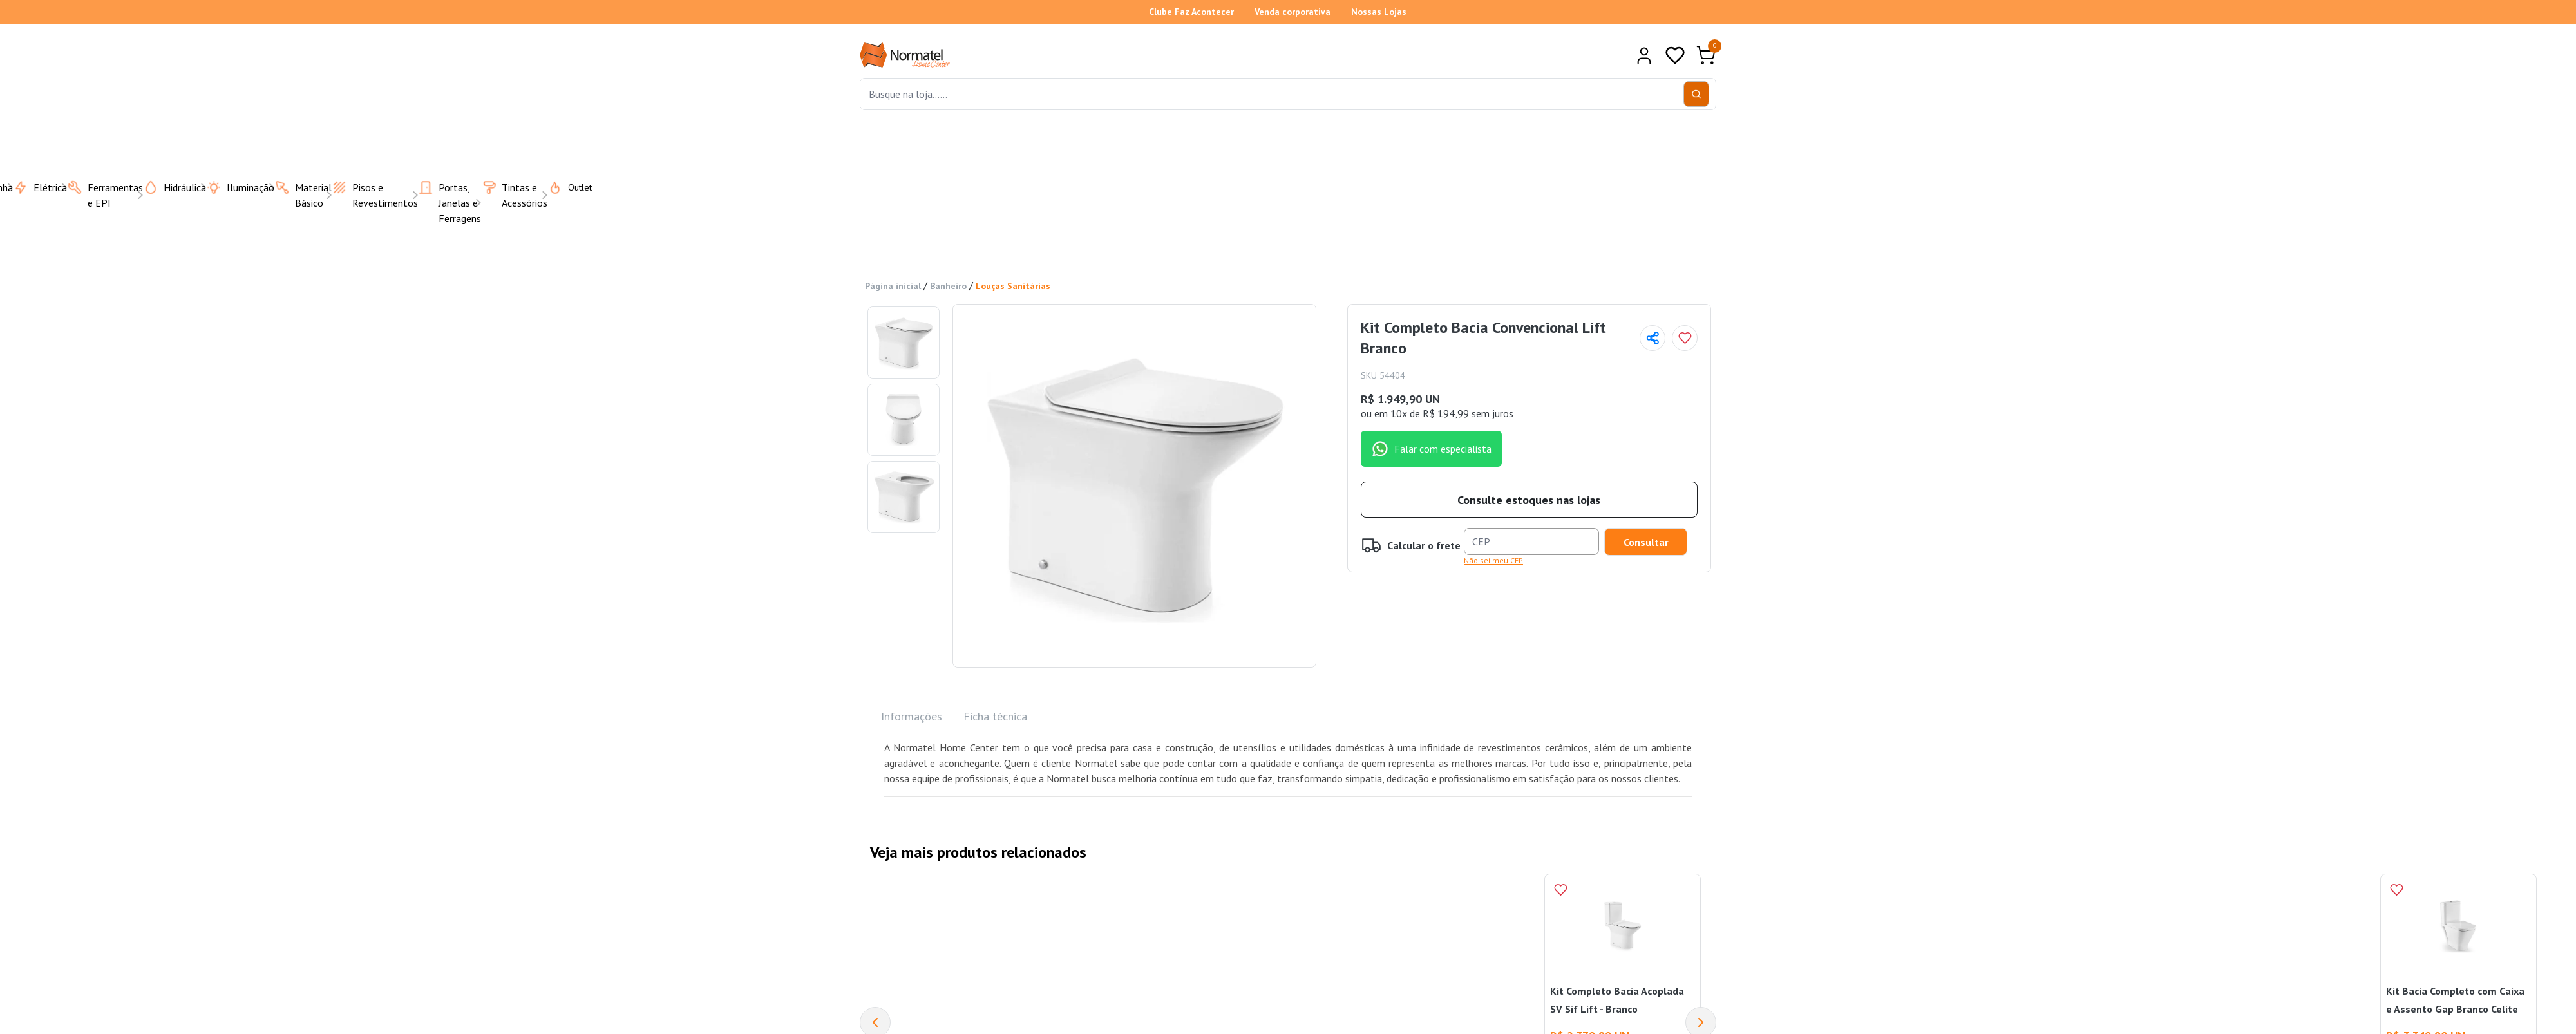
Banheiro (948, 286)
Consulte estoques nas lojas (1528, 500)
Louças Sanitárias (1013, 286)
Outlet (561, 187)
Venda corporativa (1293, 11)
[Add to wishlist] (1685, 338)
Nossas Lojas (1378, 11)
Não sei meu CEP (1493, 560)
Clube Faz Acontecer (1191, 11)
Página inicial (893, 286)
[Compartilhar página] (1652, 338)
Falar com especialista (1431, 449)
